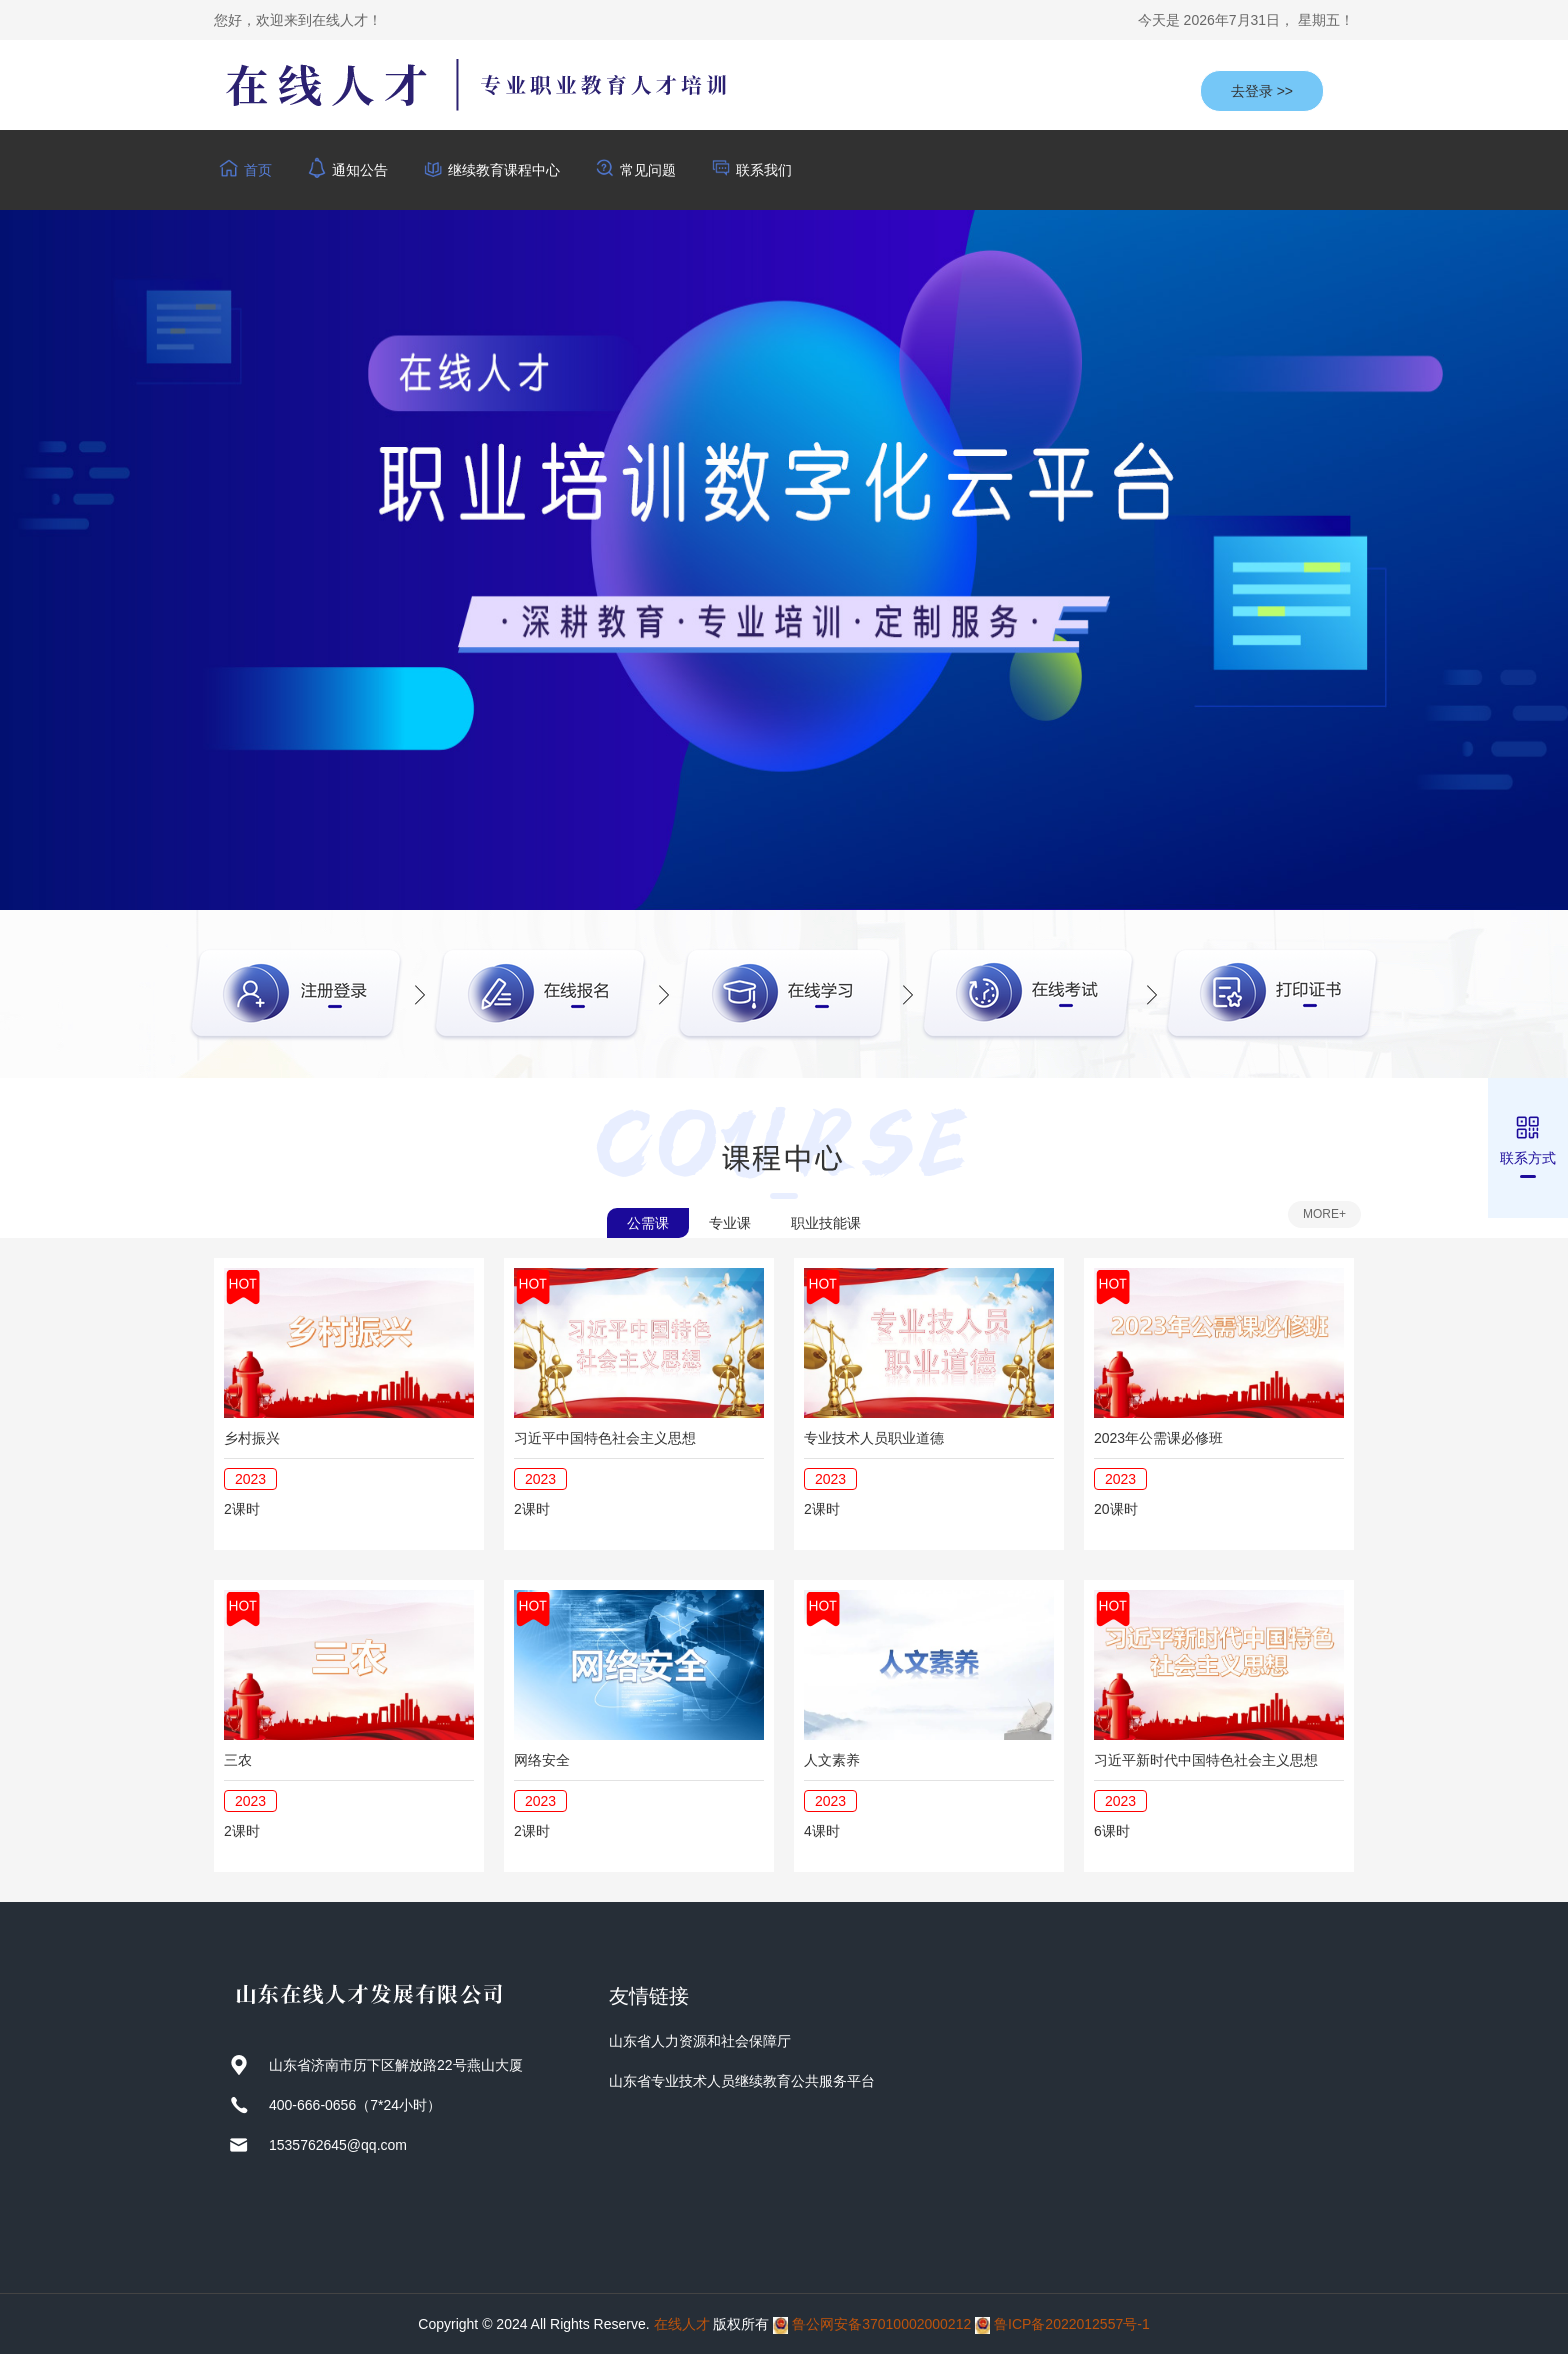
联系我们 (764, 170)
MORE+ (1324, 1214)
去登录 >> (1262, 91)
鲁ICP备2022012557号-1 (1072, 2324)
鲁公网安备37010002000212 (881, 2324)
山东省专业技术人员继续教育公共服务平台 (742, 2081)
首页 (258, 170)
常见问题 (648, 170)
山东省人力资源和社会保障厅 (700, 2041)
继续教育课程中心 (504, 170)
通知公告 (360, 170)
